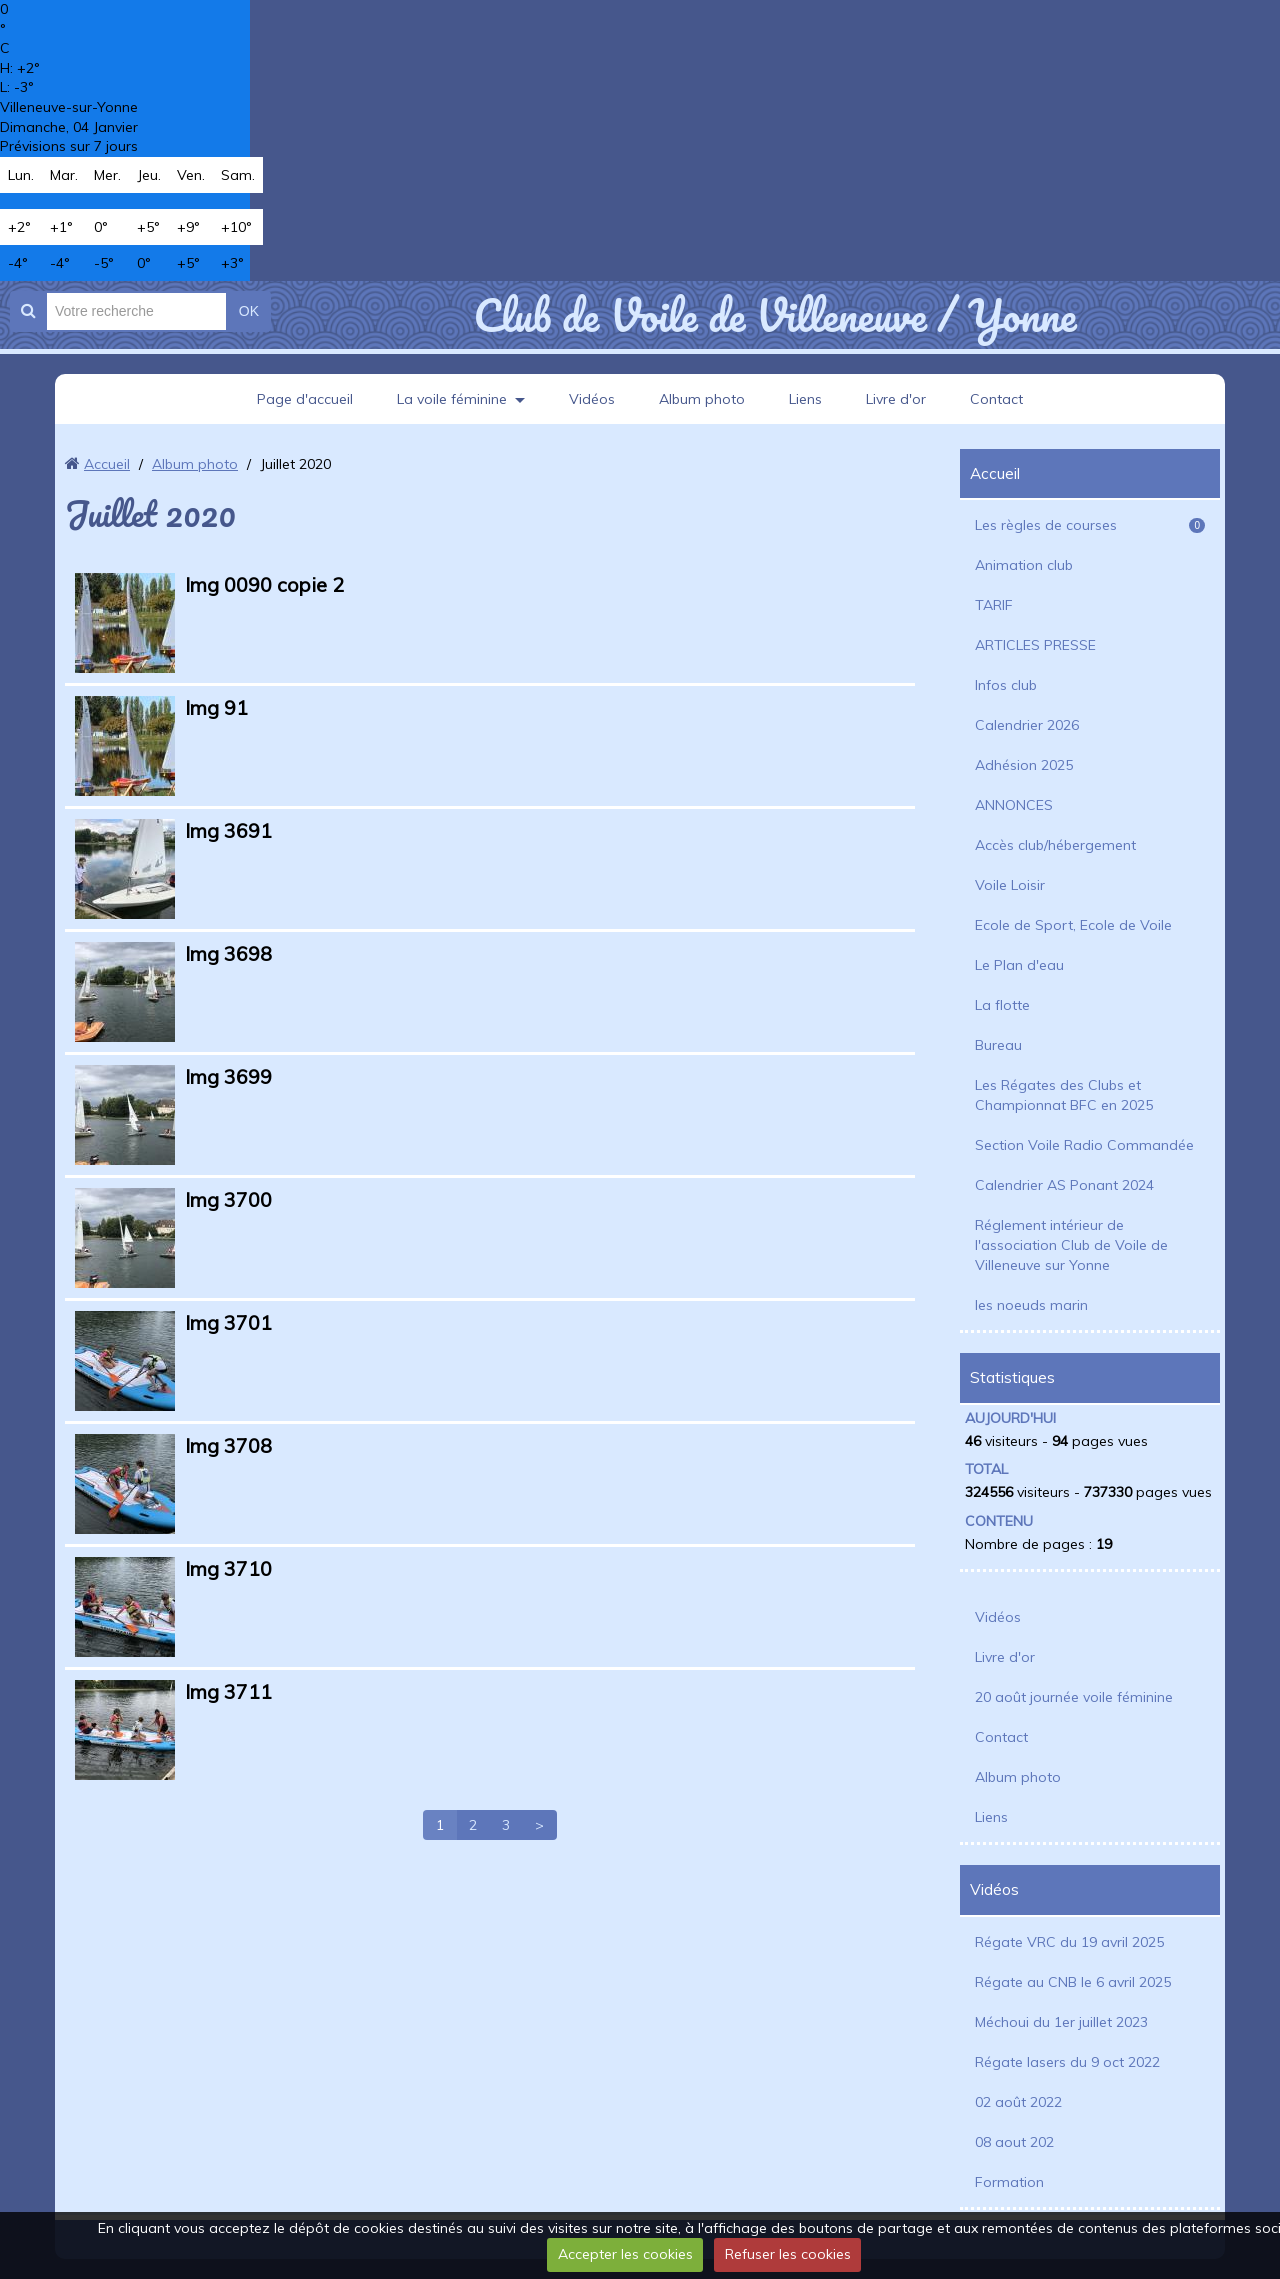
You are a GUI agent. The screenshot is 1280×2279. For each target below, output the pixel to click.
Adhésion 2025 (1024, 765)
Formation (1009, 2182)
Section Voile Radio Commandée (1084, 1145)
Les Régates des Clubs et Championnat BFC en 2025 (1064, 1095)
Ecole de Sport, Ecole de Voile (1073, 925)
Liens (805, 399)
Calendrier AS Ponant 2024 (1064, 1185)
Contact (996, 399)
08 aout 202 (1014, 2142)
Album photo (702, 399)
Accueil (107, 464)
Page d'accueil (305, 399)
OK (249, 311)
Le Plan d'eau (1019, 965)
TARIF (994, 605)
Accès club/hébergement (1055, 845)
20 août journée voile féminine (1074, 1697)
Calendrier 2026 (1027, 725)
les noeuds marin (1031, 1305)
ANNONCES (1014, 805)
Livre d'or (896, 399)
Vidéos (592, 399)
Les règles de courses (1090, 525)
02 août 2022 (1018, 2102)
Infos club (1006, 685)
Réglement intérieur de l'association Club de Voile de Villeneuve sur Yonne (1071, 1245)
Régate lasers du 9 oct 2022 (1067, 2062)
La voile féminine (452, 399)
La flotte (1002, 1005)
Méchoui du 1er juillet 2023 (1061, 2022)
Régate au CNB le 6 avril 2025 (1073, 1982)
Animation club (1024, 565)
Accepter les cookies (625, 2254)
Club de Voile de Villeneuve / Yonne (774, 315)
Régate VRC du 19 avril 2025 (1069, 1942)
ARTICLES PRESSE (1035, 645)
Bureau (998, 1045)
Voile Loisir (1010, 885)
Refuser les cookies (788, 2254)
